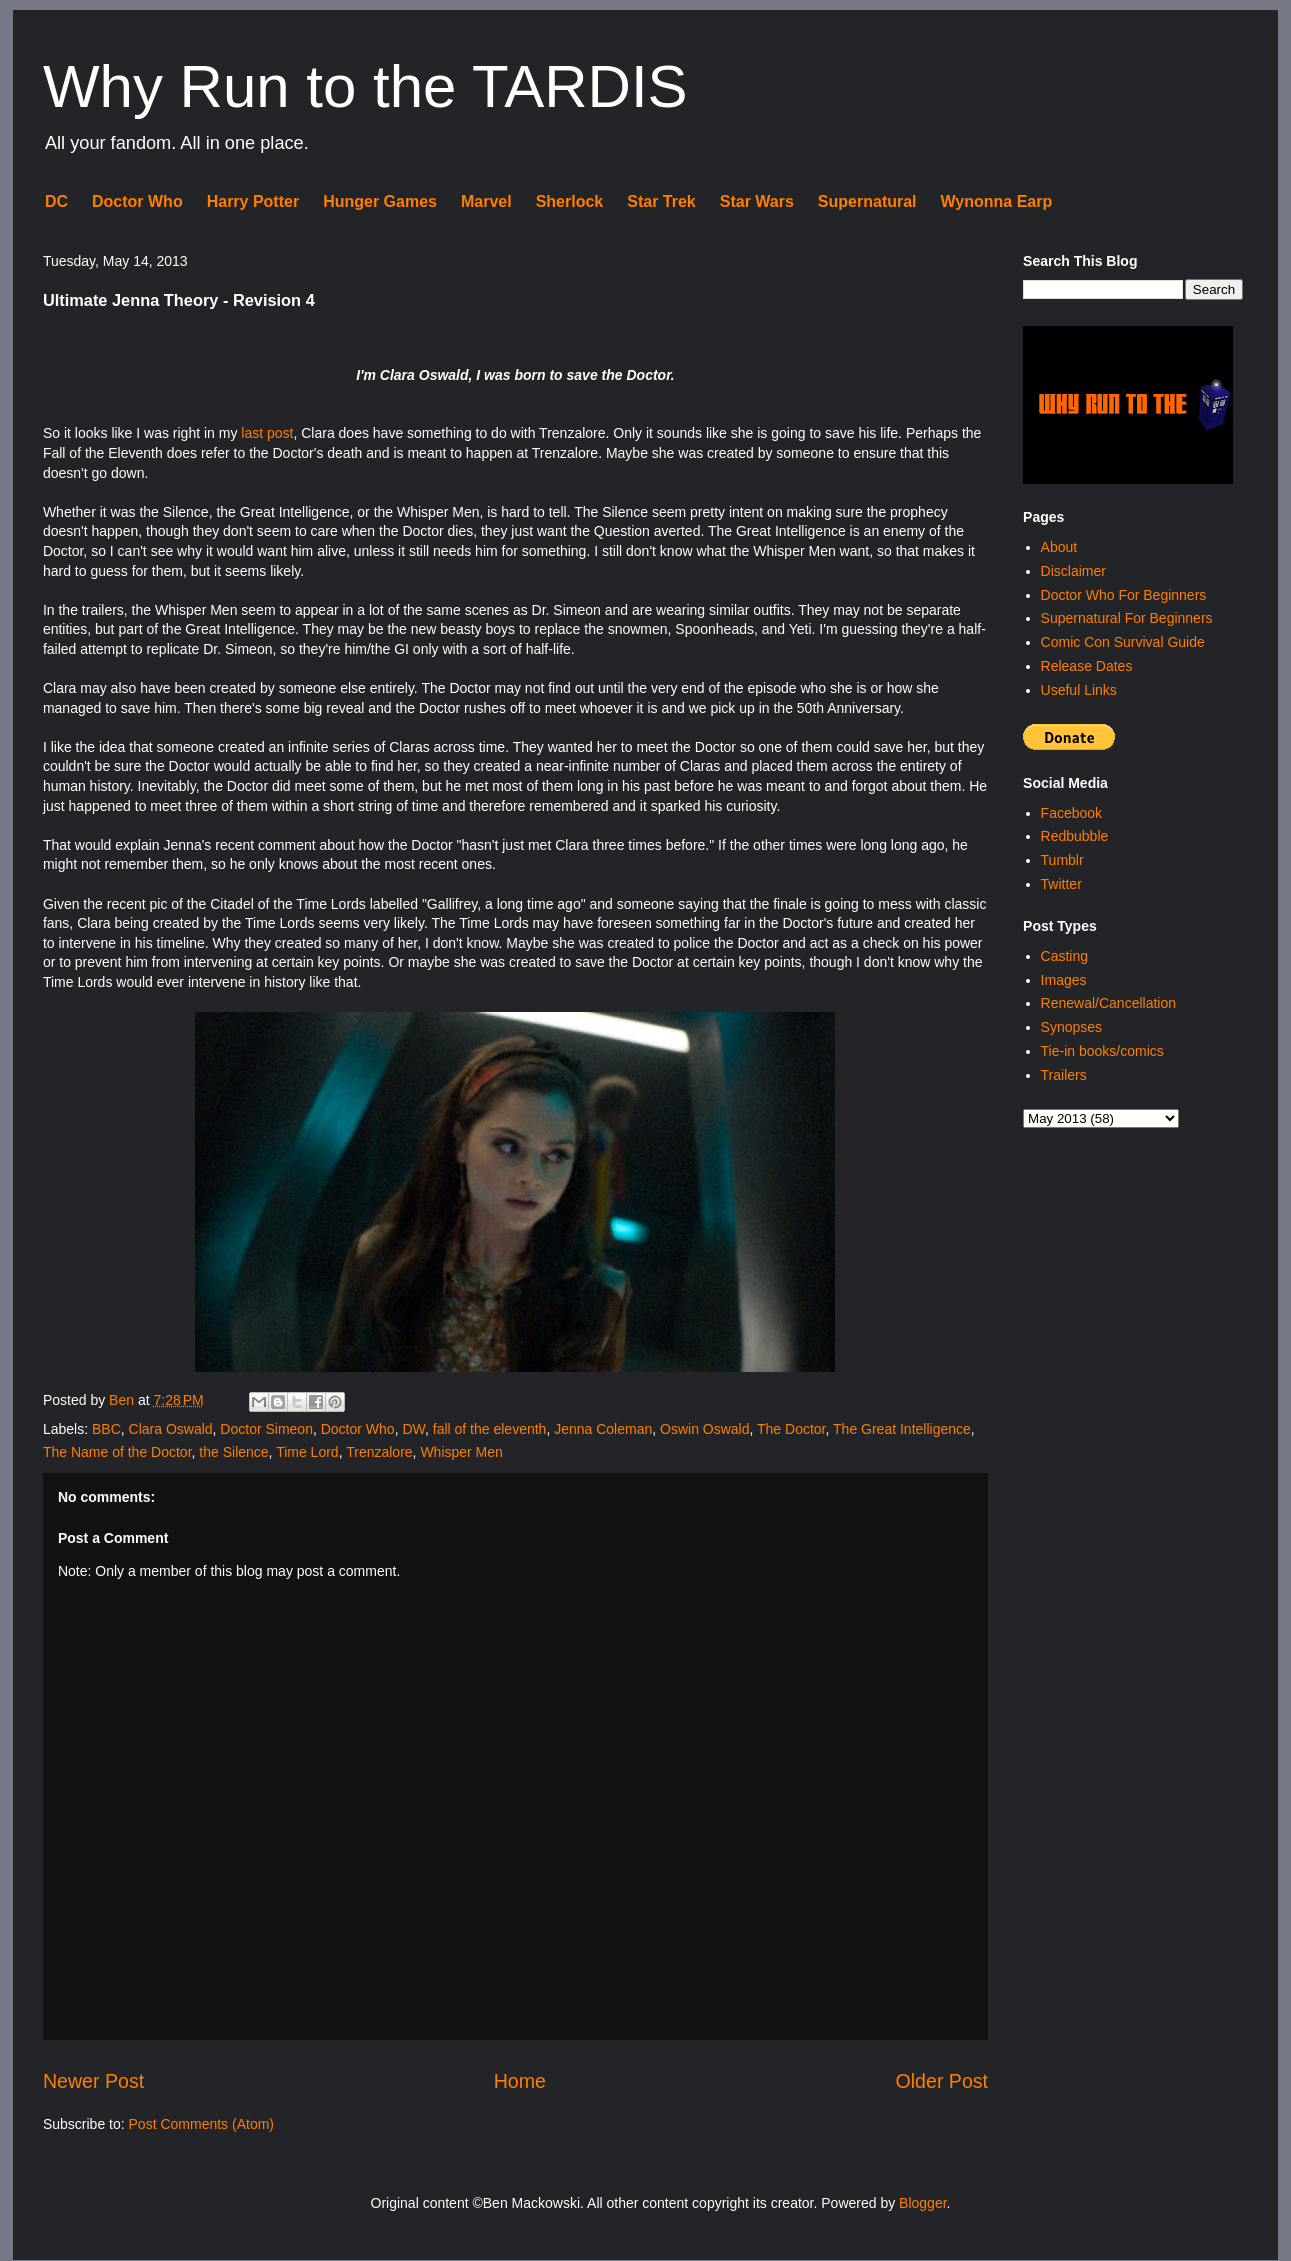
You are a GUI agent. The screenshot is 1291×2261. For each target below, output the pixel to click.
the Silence (233, 1452)
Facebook (1071, 813)
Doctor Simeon (266, 1429)
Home (520, 2081)
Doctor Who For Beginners (1124, 595)
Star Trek (661, 201)
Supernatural (867, 201)
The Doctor (791, 1429)
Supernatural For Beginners (1127, 618)
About (1059, 547)
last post (267, 433)
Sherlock (570, 201)
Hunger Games (380, 201)
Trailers (1064, 1075)
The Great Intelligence (902, 1429)
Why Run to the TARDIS (365, 86)
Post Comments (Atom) (201, 2124)
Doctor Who (137, 201)
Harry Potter (253, 201)
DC (56, 201)
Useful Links (1079, 690)
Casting (1064, 956)
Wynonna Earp (997, 201)
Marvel (486, 201)
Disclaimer (1073, 571)
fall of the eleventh (490, 1429)
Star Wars (757, 201)
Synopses (1071, 1027)
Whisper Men (461, 1452)
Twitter (1061, 884)
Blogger (922, 2203)
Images (1064, 980)
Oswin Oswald (704, 1429)
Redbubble (1075, 836)
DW (413, 1429)
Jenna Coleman (603, 1429)
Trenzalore (379, 1452)
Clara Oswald (171, 1429)
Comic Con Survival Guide (1123, 642)
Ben (123, 1400)
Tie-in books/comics (1102, 1051)
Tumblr (1062, 860)
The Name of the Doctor (117, 1452)
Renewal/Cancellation (1108, 1003)
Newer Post (93, 2081)
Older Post (942, 2081)
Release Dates (1087, 666)
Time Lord (307, 1452)
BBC (106, 1429)
